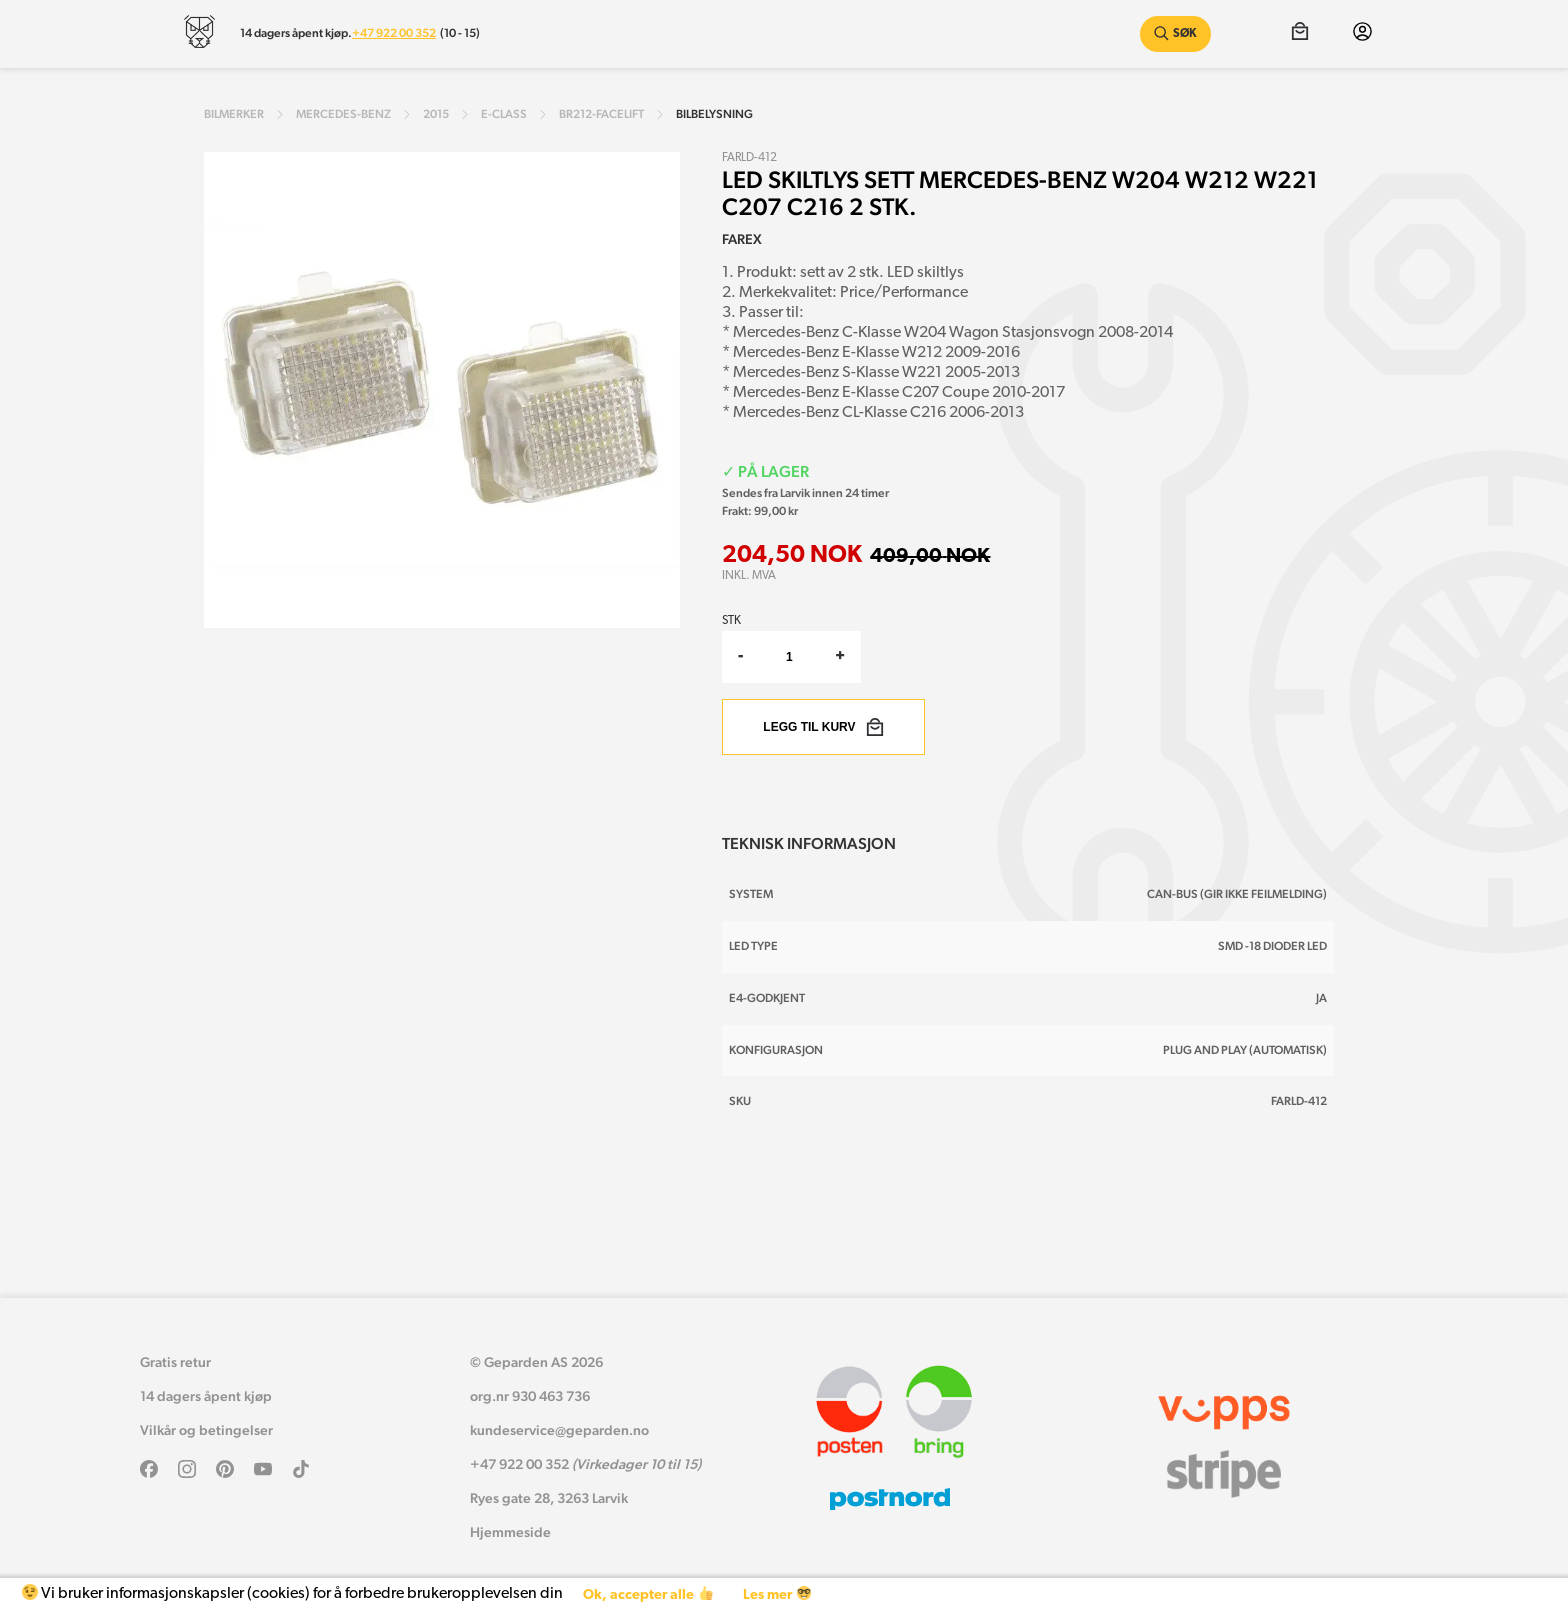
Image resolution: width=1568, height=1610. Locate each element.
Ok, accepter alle (647, 1594)
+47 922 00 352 (394, 33)
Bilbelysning (714, 114)
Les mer (776, 1594)
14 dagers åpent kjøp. (296, 33)
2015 (436, 114)
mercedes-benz (343, 114)
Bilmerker (234, 114)
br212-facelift (601, 114)
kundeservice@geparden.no (559, 1430)
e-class (504, 114)
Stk (731, 621)
